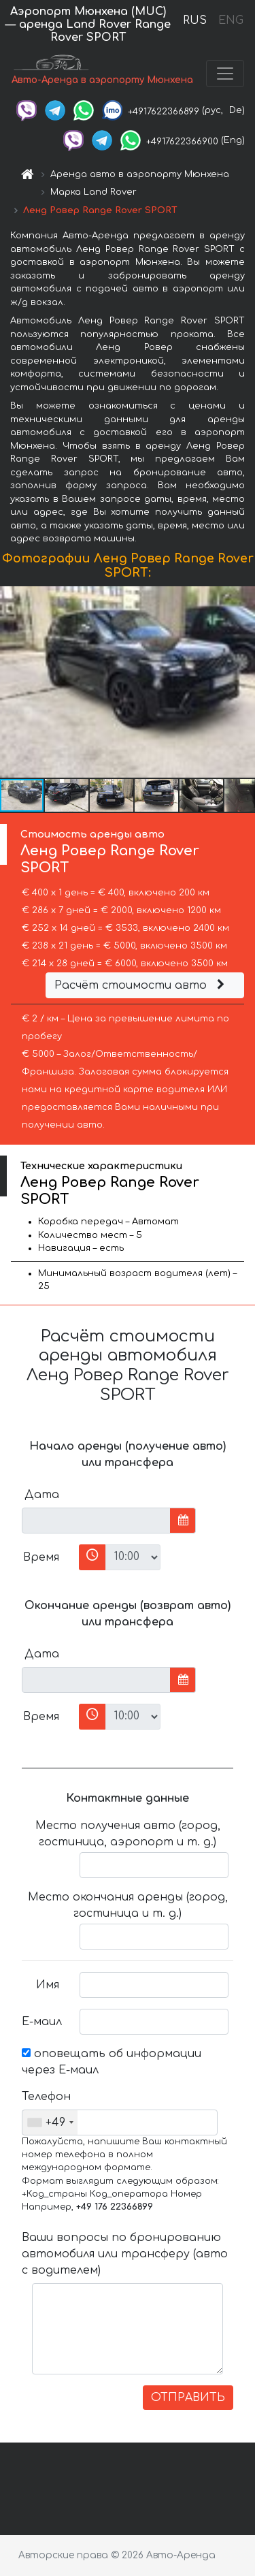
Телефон (45, 2096)
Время (41, 1557)
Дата (41, 1495)
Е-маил (42, 2022)
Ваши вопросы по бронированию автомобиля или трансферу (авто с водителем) (125, 2253)
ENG (230, 20)
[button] (243, 682)
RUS (195, 20)
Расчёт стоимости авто (141, 985)
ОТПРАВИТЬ (188, 2397)
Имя (47, 1985)
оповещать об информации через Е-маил (111, 2062)
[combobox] (50, 2122)
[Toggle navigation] (225, 73)
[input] (96, 1520)
